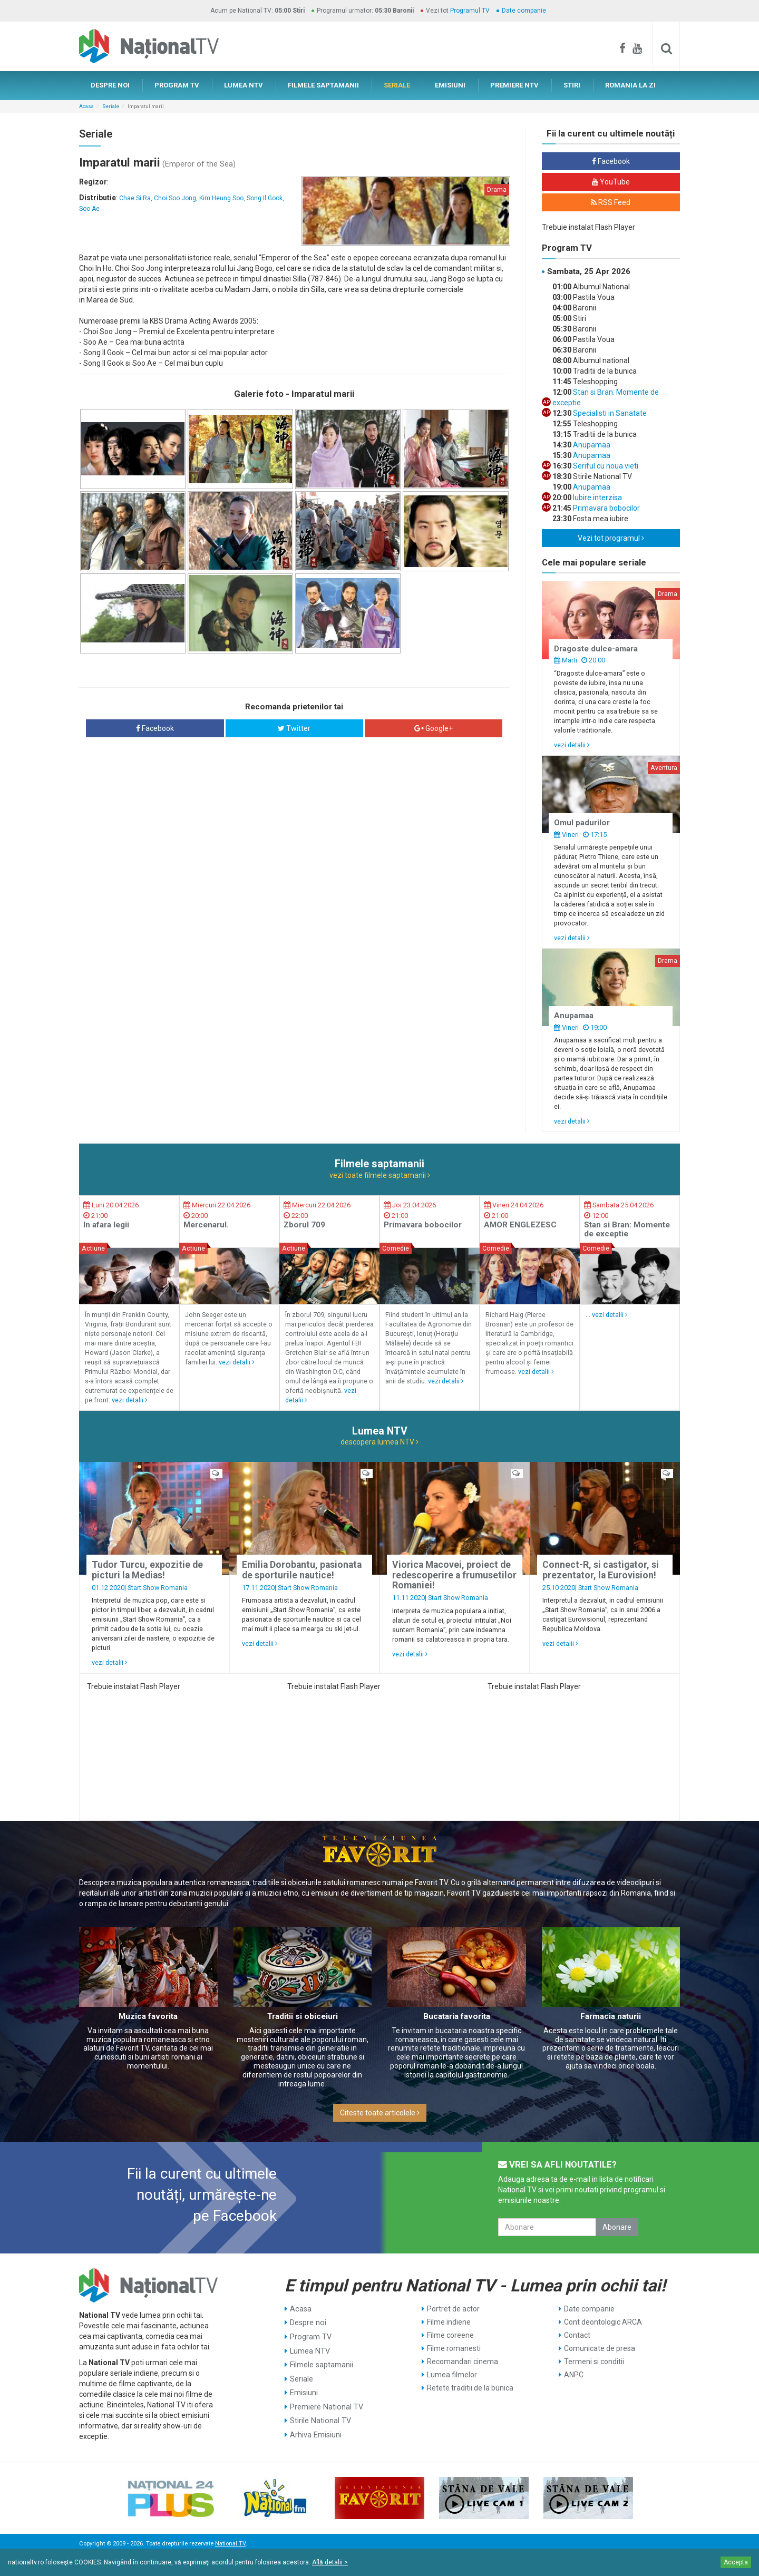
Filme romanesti (454, 2348)
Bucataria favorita (456, 2016)
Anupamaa (590, 445)
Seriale (110, 106)
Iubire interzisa (596, 497)
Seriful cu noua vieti (604, 466)
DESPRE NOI (110, 85)
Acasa (86, 106)
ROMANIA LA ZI (630, 85)
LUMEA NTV (243, 85)
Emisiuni (304, 2388)
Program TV (310, 2335)
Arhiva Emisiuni (315, 2427)
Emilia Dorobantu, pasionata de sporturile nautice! (302, 1569)
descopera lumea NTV (379, 1442)
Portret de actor (453, 2309)
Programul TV (470, 10)
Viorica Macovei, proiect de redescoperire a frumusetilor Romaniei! (454, 1575)
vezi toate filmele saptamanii (379, 1175)
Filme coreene (450, 2335)
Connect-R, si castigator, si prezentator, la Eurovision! (600, 1569)
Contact (577, 2335)
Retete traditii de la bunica (470, 2388)
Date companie (524, 10)
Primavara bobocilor (605, 508)
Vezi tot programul (611, 538)
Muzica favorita (148, 2016)
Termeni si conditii (594, 2361)
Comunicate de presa (599, 2348)
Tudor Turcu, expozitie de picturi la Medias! (147, 1569)
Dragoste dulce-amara (596, 648)
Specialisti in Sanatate (609, 413)
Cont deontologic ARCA (603, 2322)
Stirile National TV (319, 2414)
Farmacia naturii (610, 2016)
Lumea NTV (309, 2348)
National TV (230, 2543)
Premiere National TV (325, 2401)
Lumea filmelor (452, 2374)
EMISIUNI (450, 85)
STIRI (571, 85)
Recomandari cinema (462, 2361)
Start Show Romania (158, 1588)
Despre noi (307, 2322)
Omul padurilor (582, 822)
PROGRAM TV (176, 85)
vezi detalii (572, 745)
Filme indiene (449, 2322)
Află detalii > (330, 2562)
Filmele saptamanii (321, 2361)
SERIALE (397, 85)
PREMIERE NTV (514, 85)
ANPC (573, 2374)
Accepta (736, 2562)
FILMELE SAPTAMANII (323, 85)
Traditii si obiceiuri (302, 2016)
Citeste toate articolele (380, 2113)
